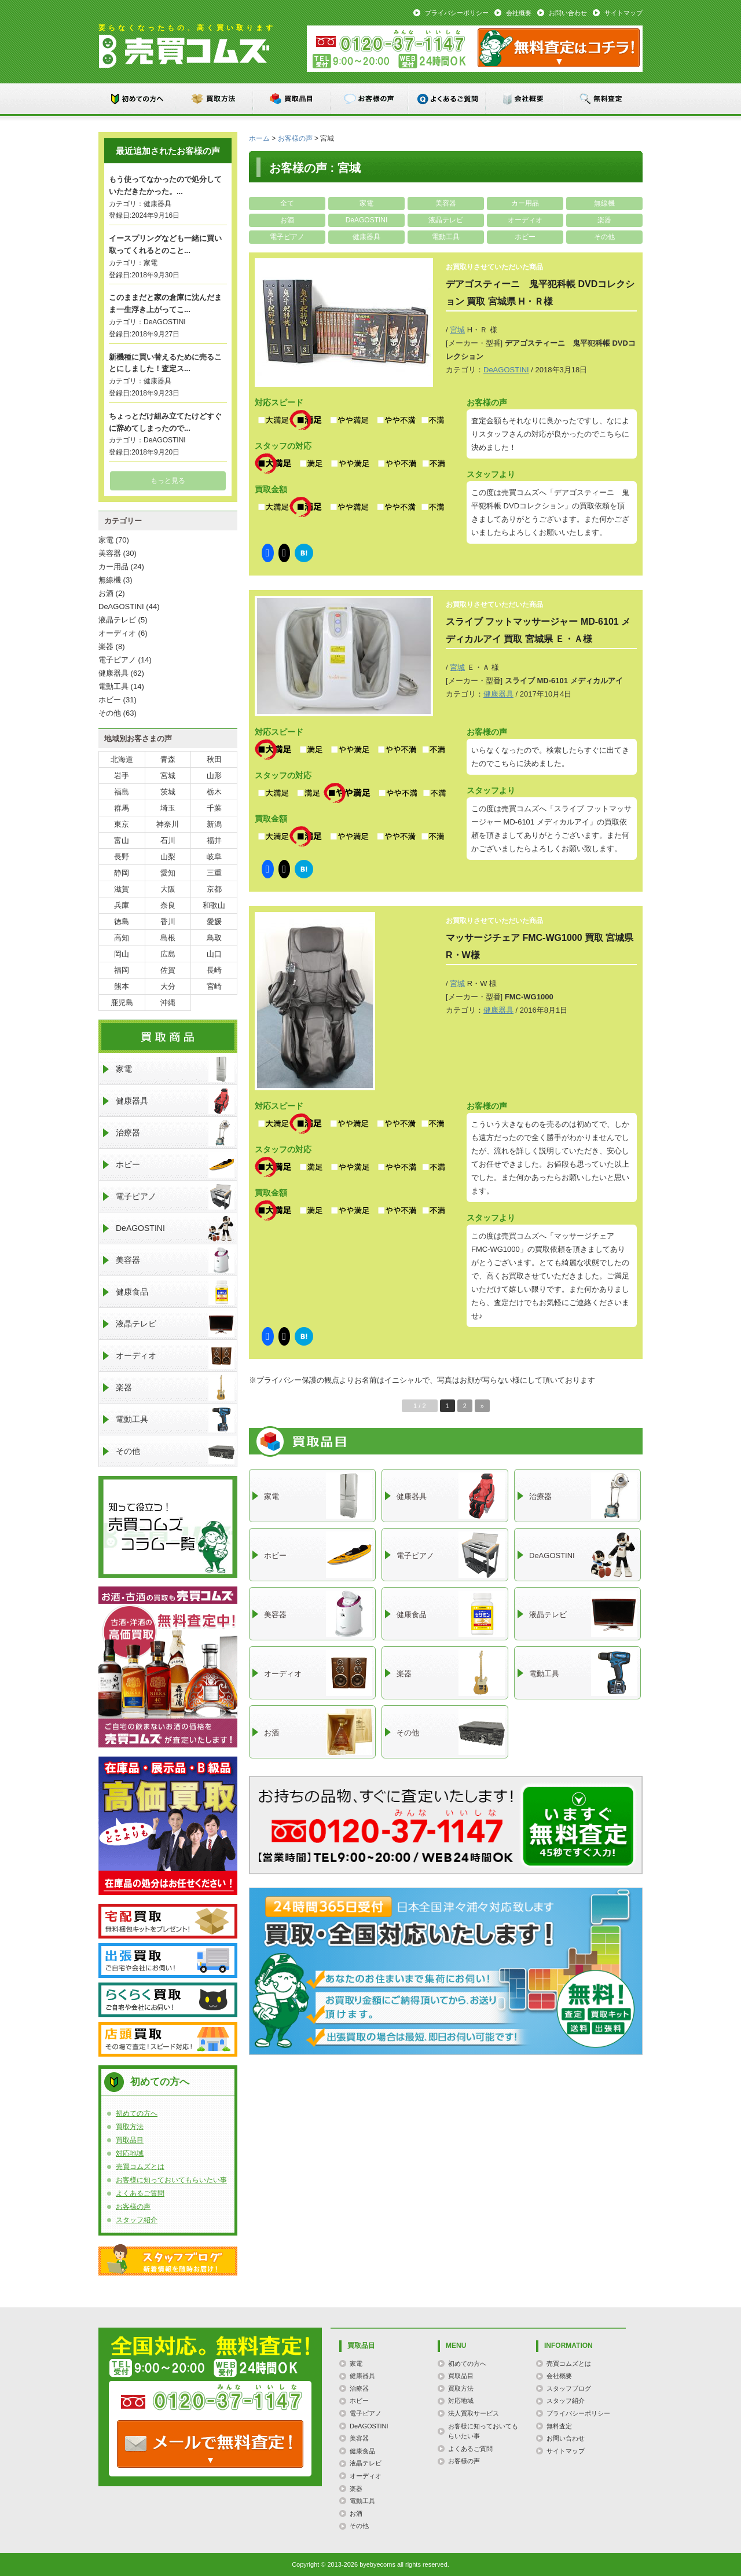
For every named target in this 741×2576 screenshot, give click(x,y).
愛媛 (214, 921)
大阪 (167, 889)
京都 (214, 889)
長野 (121, 856)
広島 (167, 954)
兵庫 (121, 905)
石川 (167, 840)
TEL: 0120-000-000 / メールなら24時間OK (210, 2444)
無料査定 (602, 98)
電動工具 (446, 237)
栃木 (214, 791)
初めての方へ (137, 98)
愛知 (167, 873)
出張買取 (167, 1960)
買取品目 (292, 98)
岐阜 (214, 856)
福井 (214, 840)
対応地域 (130, 2153)
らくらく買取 (167, 2000)
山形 (214, 775)
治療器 (175, 1133)
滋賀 (121, 889)
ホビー (525, 237)
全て (287, 203)
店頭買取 (167, 2039)
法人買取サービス (473, 2413)
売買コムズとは (140, 2167)
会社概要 (518, 12)
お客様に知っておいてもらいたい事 (171, 2180)
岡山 (121, 954)
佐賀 (167, 970)
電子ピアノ (287, 237)
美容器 (445, 203)
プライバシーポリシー (457, 12)
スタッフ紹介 (136, 2220)
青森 (167, 759)
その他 (604, 237)
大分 (167, 986)
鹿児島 (122, 1002)
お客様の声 (370, 98)
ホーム (259, 138)
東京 (121, 824)
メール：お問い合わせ (559, 47)
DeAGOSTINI (367, 220)
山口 (214, 954)
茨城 (167, 791)
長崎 (214, 970)
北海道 (122, 759)
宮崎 (214, 986)
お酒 (287, 220)
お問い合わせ (568, 12)
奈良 (167, 905)
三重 (214, 873)
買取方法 (215, 98)
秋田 (214, 759)
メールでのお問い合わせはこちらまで (578, 1826)
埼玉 (167, 808)
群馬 (121, 808)
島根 (167, 937)
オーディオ (525, 220)
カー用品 (525, 203)
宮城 (457, 329)
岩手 (121, 775)
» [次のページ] (482, 1405)
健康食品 (175, 1292)
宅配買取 (167, 1921)
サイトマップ (623, 12)
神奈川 (167, 824)
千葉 (214, 808)
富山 (121, 840)
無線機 (604, 203)
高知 (121, 937)
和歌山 (214, 905)
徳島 (121, 921)
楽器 (604, 220)
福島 (121, 791)
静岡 (121, 873)
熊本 (121, 986)
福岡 (121, 970)
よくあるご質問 (447, 98)
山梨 (167, 856)
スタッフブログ (167, 2259)
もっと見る (168, 481)
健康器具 (366, 237)
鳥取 (214, 937)
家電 (366, 203)
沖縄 (167, 1002)
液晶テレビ (445, 220)
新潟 (214, 824)
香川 (167, 921)
